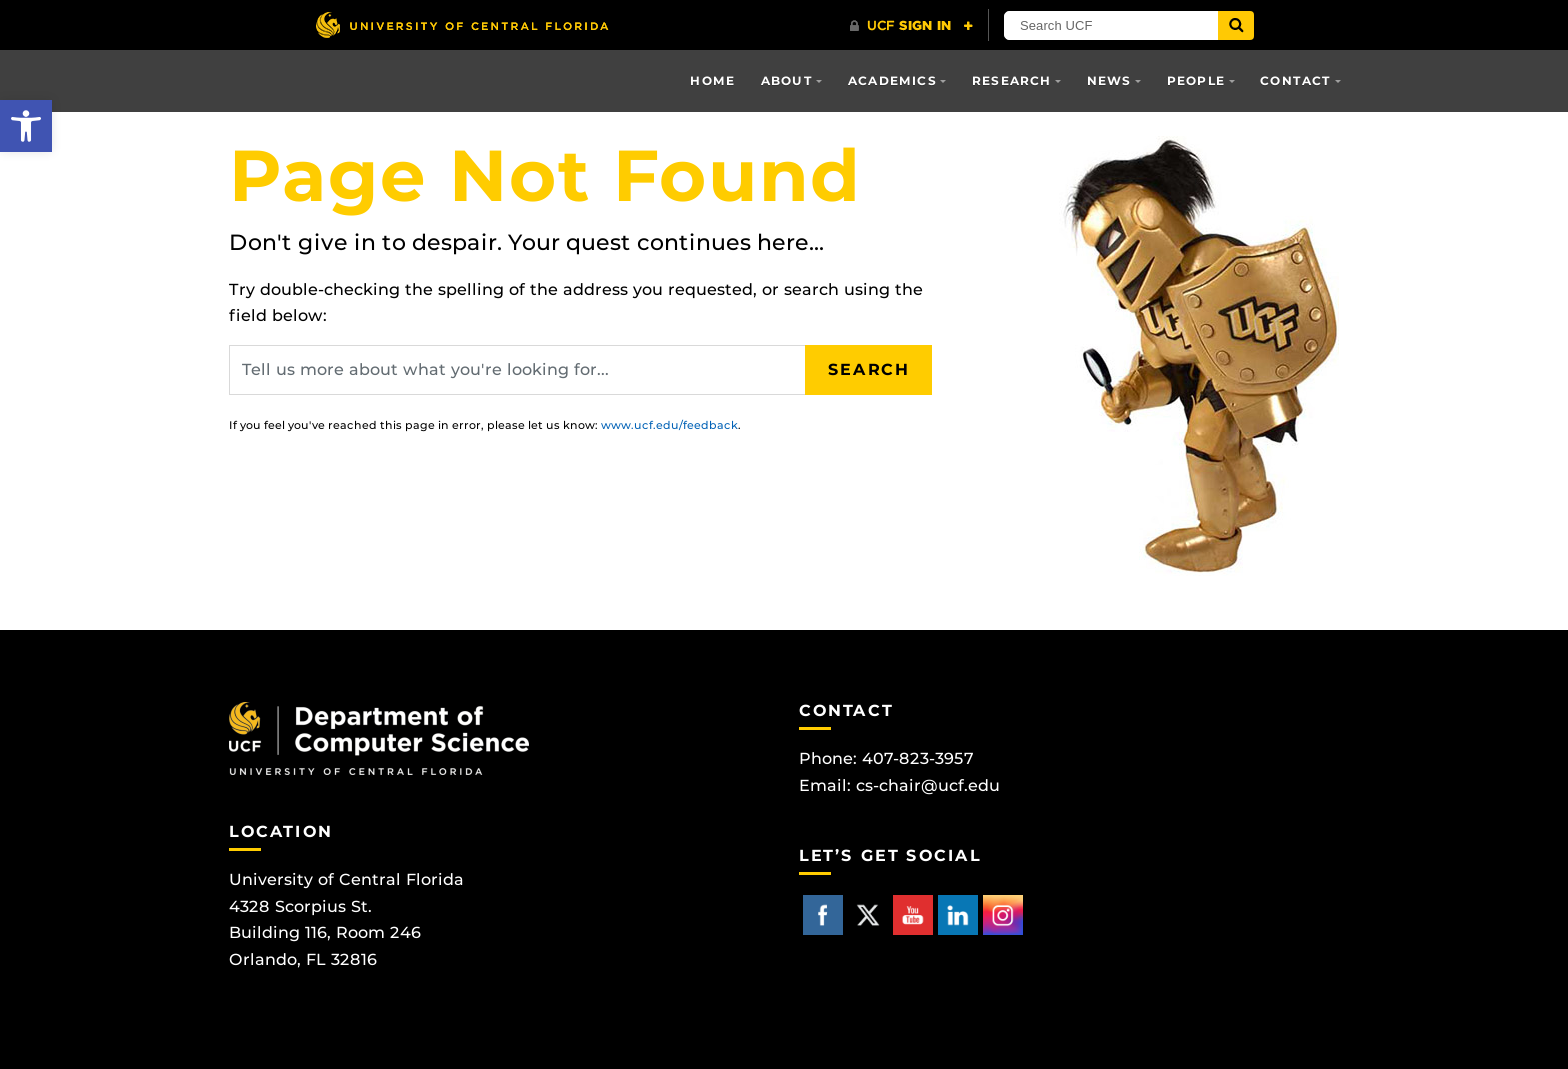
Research (1012, 80)
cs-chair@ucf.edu (928, 785)
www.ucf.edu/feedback (669, 425)
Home (712, 80)
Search (869, 369)
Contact (1295, 80)
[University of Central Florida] (462, 24)
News (1109, 80)
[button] (26, 126)
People (1196, 80)
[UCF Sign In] (911, 26)
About (787, 80)
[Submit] (1236, 25)
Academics (892, 80)
